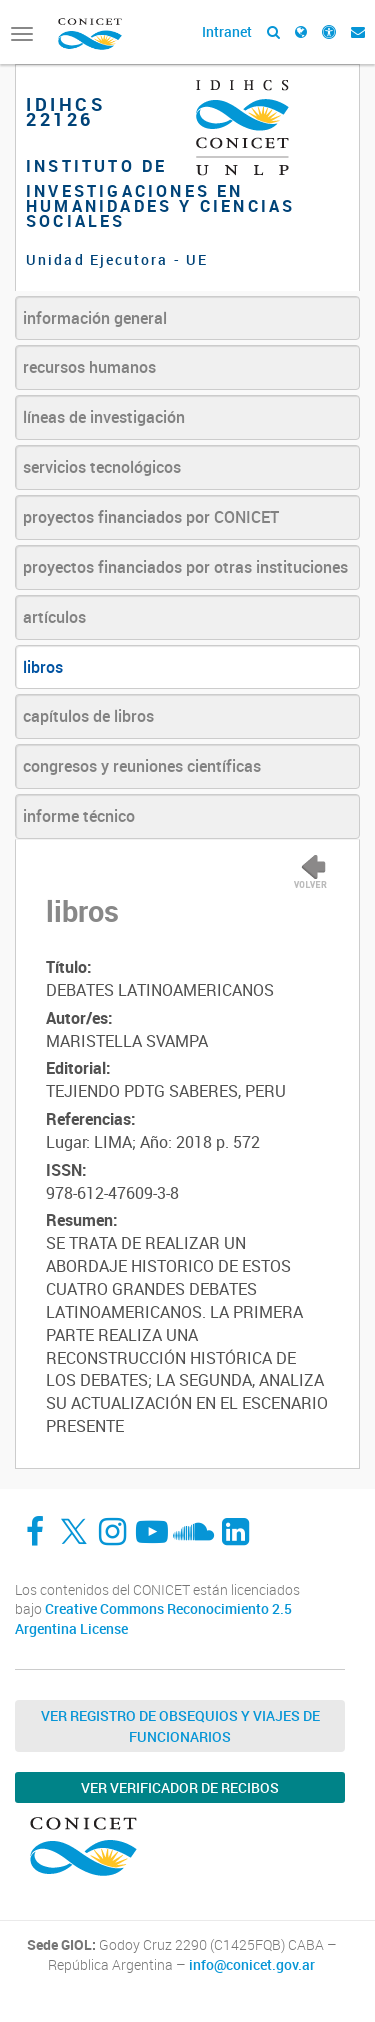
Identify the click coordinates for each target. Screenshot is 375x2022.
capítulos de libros (88, 716)
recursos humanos (89, 367)
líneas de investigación (104, 417)
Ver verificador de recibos (180, 1787)
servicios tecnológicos (102, 467)
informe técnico (79, 816)
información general (95, 318)
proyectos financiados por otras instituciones (185, 567)
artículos (54, 617)
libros (43, 667)
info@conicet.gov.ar (252, 1965)
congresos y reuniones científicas (142, 766)
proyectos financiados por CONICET (151, 517)
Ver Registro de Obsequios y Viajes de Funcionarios (180, 1726)
